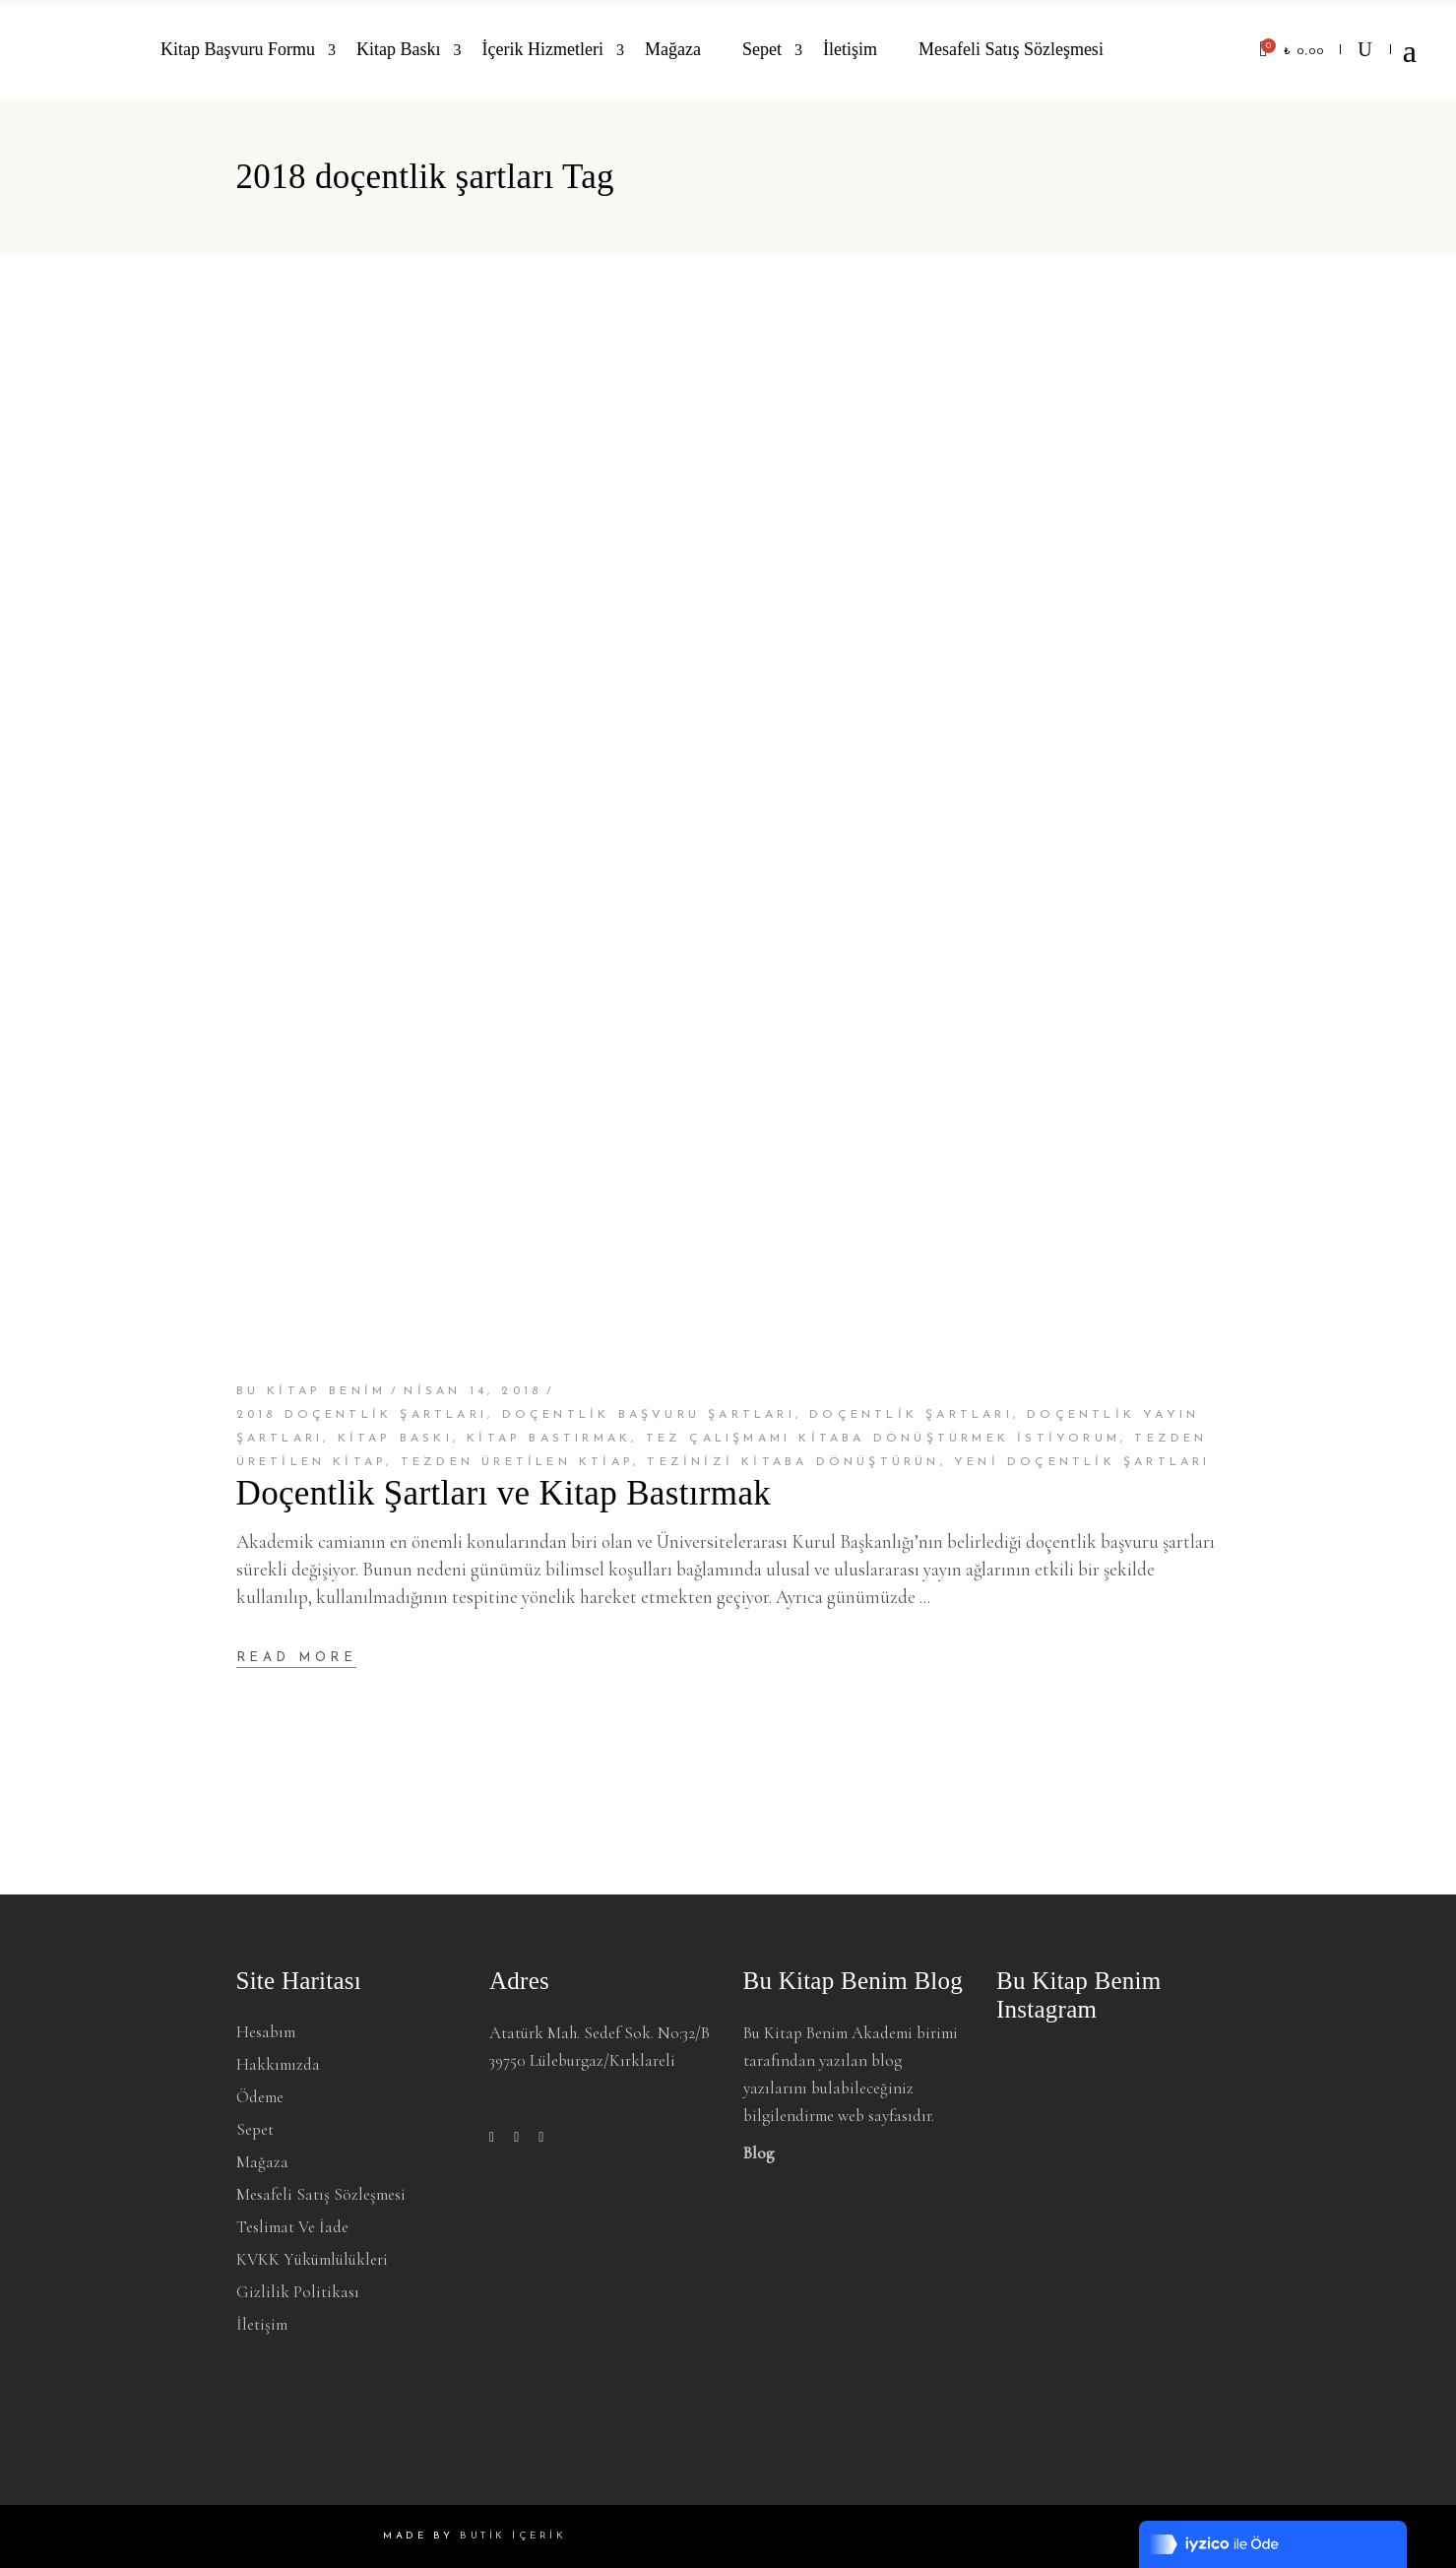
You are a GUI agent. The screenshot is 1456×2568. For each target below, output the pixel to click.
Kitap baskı (395, 1438)
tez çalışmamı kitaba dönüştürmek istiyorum (883, 1438)
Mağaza (262, 2161)
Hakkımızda (278, 2064)
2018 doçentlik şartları (362, 1415)
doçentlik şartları (911, 1415)
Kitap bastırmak (549, 1438)
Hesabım (265, 2032)
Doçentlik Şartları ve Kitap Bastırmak (504, 1493)
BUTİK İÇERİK (513, 2536)
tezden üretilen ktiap (517, 1462)
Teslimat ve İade (292, 2226)
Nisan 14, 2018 (472, 1391)
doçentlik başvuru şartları (648, 1415)
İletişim (261, 2324)
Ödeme (260, 2096)
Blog (759, 2153)
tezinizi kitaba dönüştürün (793, 1462)
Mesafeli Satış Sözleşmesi (321, 2194)
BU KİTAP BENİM (311, 1391)
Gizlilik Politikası (297, 2291)
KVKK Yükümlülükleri (312, 2259)
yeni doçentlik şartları (1082, 1462)
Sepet (255, 2129)
